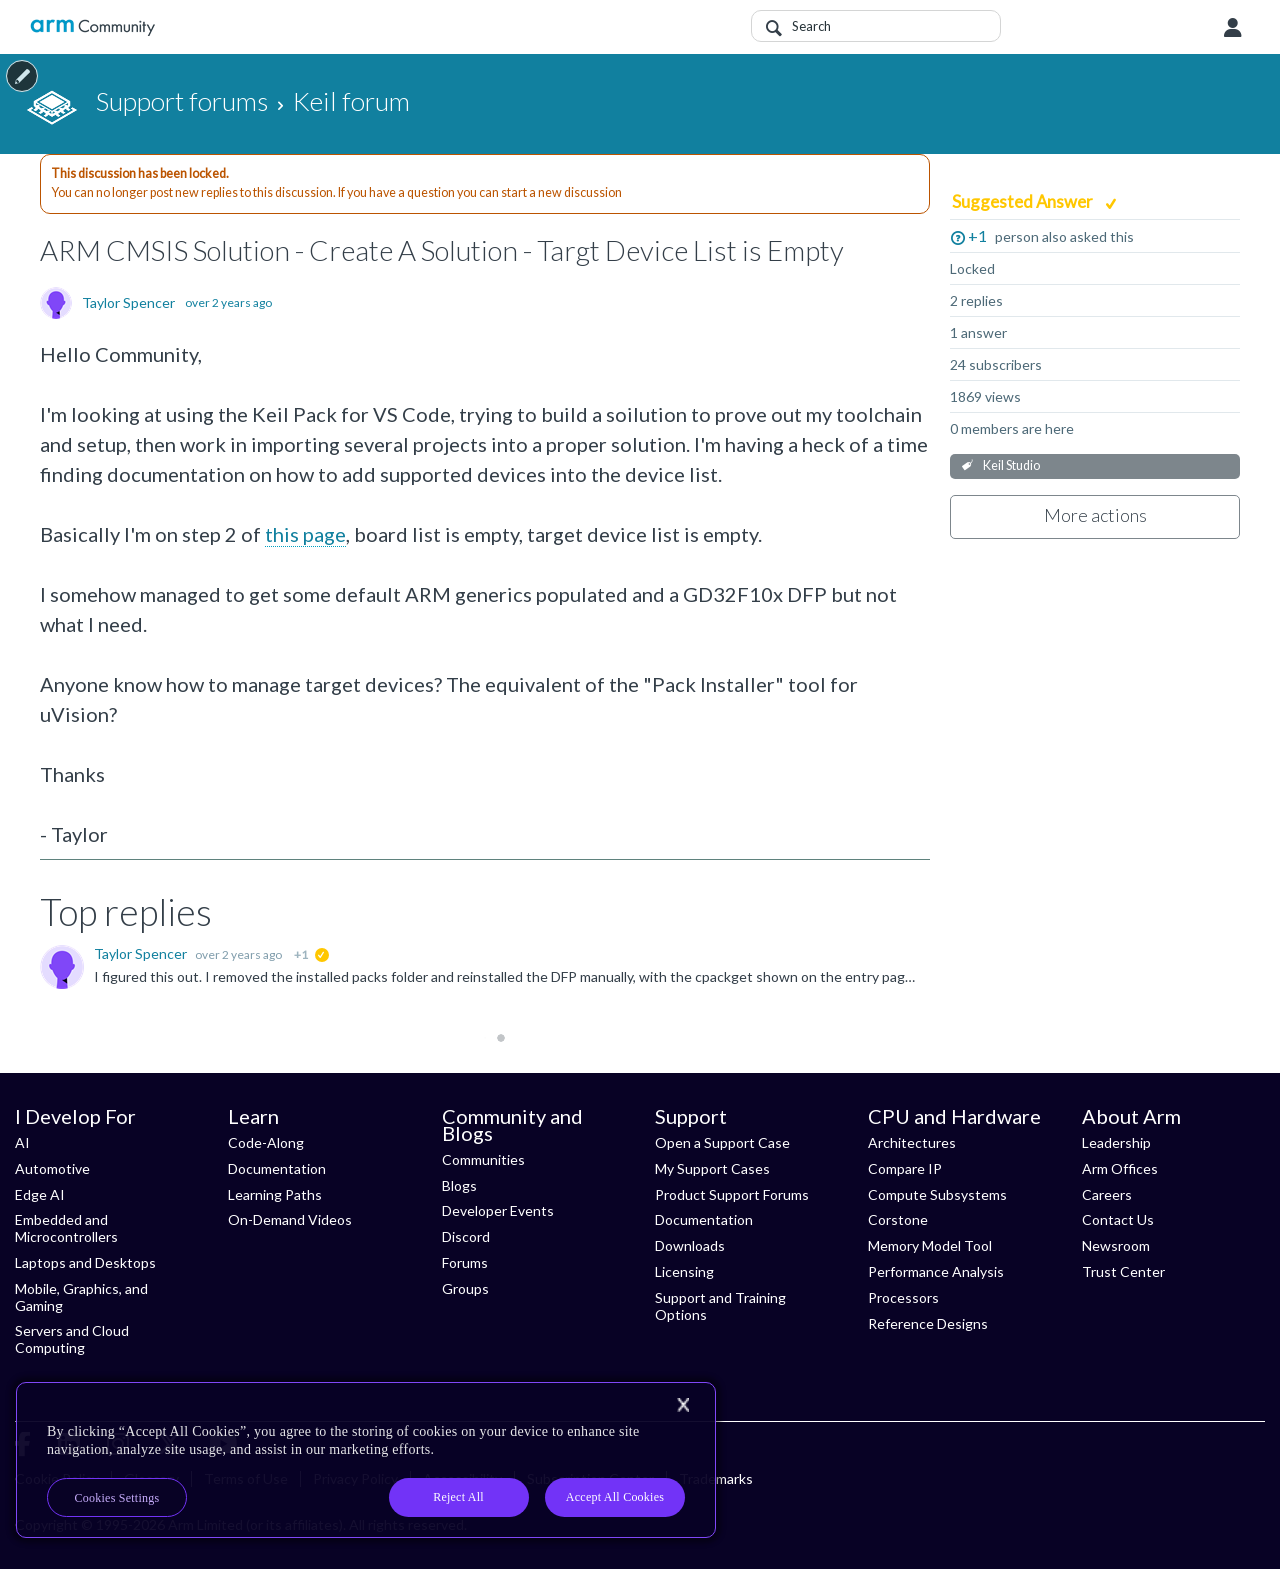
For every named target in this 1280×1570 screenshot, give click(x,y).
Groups (465, 1288)
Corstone (898, 1219)
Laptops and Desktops (85, 1262)
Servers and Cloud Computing (72, 1339)
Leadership (1116, 1142)
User (1233, 28)
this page (305, 534)
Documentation (277, 1168)
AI (22, 1142)
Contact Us (1118, 1219)
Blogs (459, 1185)
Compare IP (905, 1168)
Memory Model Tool (930, 1245)
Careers (1107, 1194)
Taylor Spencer (128, 303)
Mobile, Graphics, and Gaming (81, 1297)
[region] (366, 1460)
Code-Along (266, 1142)
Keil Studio (1011, 465)
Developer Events (498, 1210)
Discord (466, 1236)
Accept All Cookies (615, 1497)
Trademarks (716, 1478)
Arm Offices (1120, 1168)
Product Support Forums (732, 1194)
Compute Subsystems (937, 1194)
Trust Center (1123, 1271)
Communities (483, 1159)
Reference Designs (928, 1323)
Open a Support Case (722, 1142)
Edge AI (40, 1194)
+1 (977, 235)
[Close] (683, 1405)
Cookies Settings (117, 1498)
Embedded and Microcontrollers (66, 1228)
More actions (1095, 515)
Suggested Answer (1024, 201)
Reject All (458, 1497)
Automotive (52, 1168)
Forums (465, 1262)
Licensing (684, 1271)
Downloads (690, 1245)
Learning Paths (275, 1194)
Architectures (912, 1142)
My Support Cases (712, 1168)
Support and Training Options (720, 1306)
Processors (903, 1297)
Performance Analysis (936, 1271)
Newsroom (1116, 1245)
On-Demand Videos (290, 1219)
